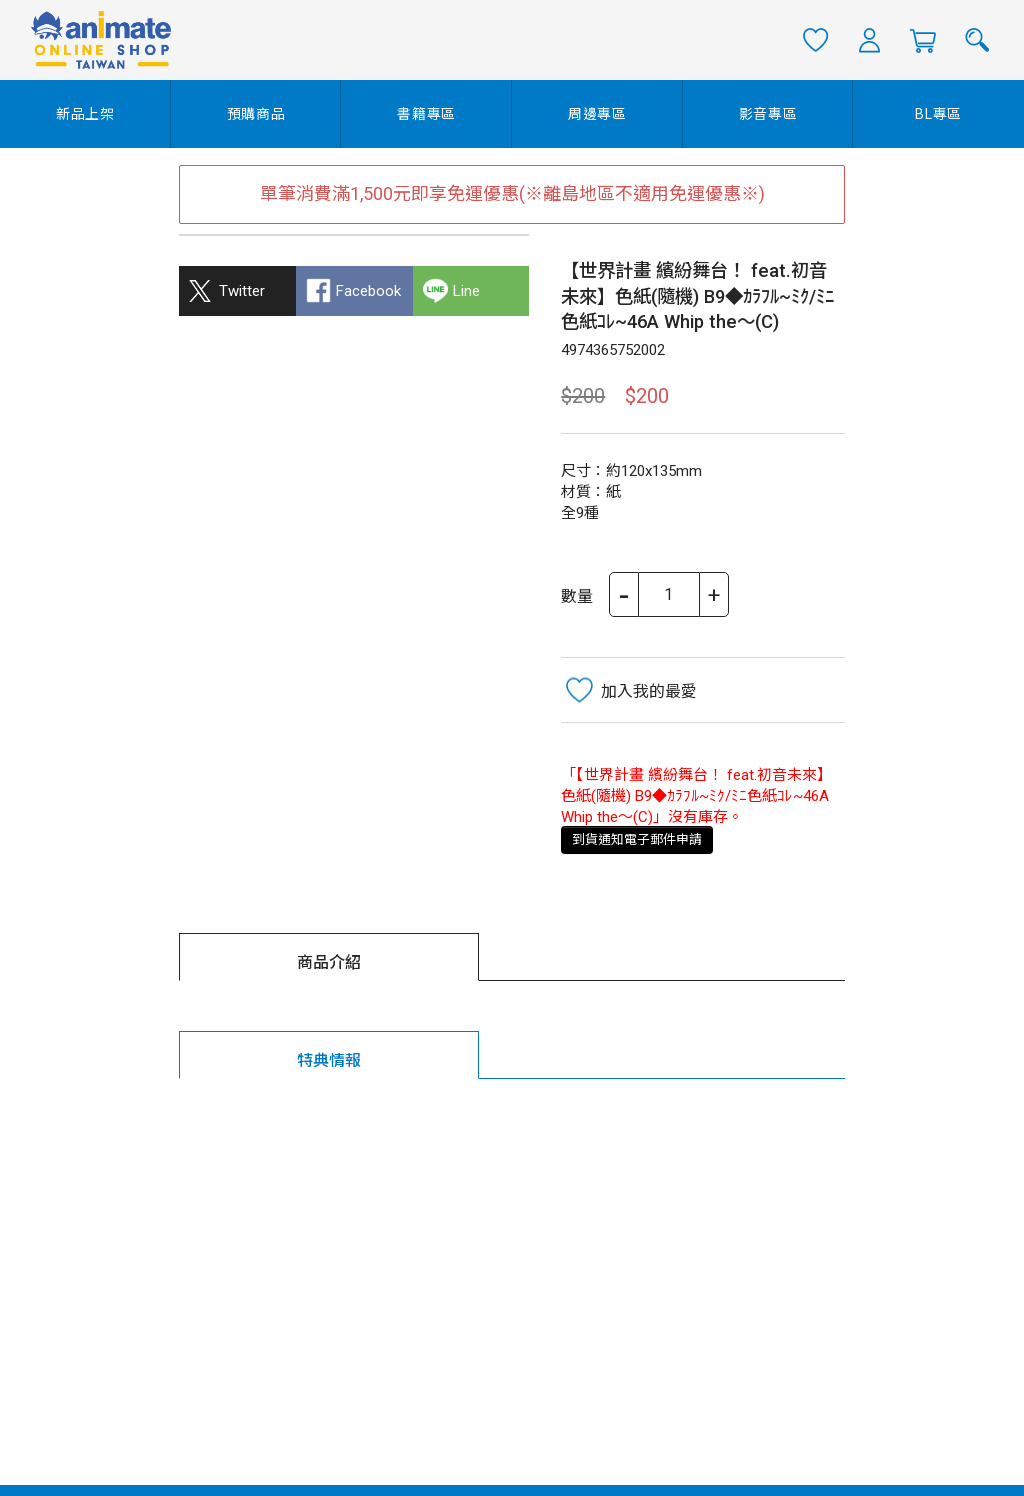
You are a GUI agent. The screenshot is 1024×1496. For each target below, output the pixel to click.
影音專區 (768, 114)
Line (466, 291)
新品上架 (85, 114)
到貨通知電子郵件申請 (637, 839)
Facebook (368, 291)
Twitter (242, 291)
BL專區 (938, 114)
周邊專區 (597, 114)
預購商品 (256, 114)
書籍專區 (426, 114)
